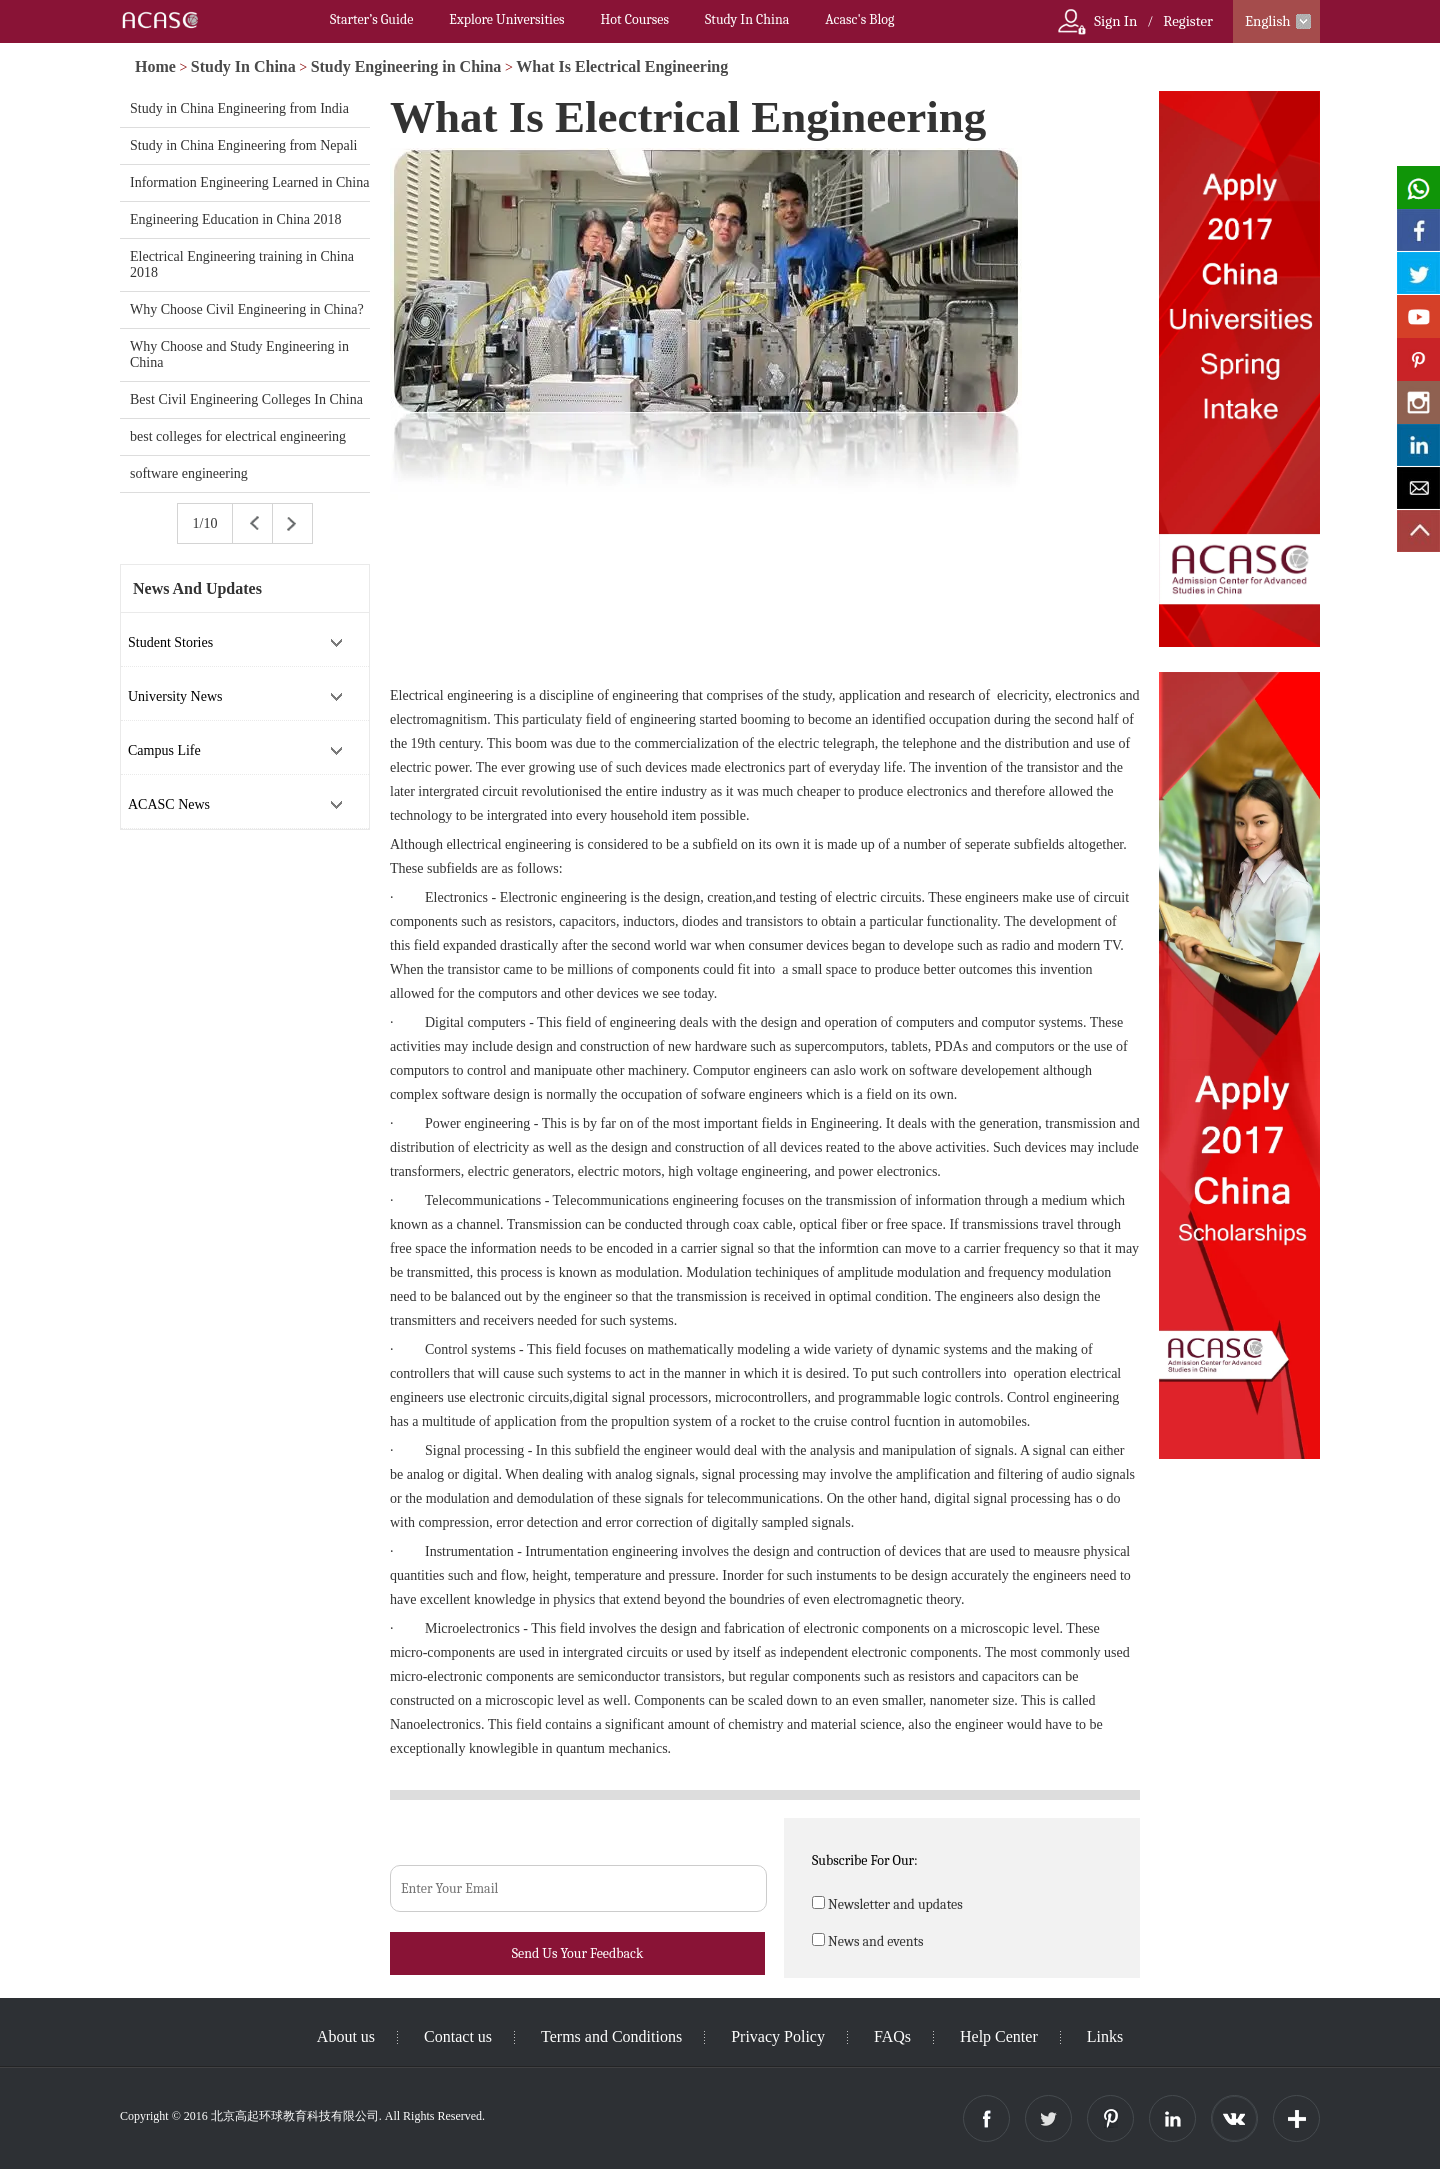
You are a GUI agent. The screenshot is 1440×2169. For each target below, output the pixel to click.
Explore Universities (506, 19)
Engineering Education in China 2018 (236, 219)
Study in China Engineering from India (239, 108)
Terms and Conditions (611, 2036)
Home (155, 66)
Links (1105, 2036)
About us (346, 2036)
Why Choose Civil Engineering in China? (247, 309)
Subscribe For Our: (865, 1860)
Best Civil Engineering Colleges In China (246, 399)
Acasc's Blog (859, 19)
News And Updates (197, 588)
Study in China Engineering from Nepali (243, 145)
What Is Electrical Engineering (622, 66)
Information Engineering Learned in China (249, 182)
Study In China (747, 19)
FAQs (892, 2036)
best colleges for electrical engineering (238, 436)
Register (1188, 21)
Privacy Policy (778, 2036)
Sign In (1115, 21)
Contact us (458, 2036)
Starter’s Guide (371, 19)
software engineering (189, 473)
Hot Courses (635, 19)
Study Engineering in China (406, 66)
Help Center (999, 2036)
